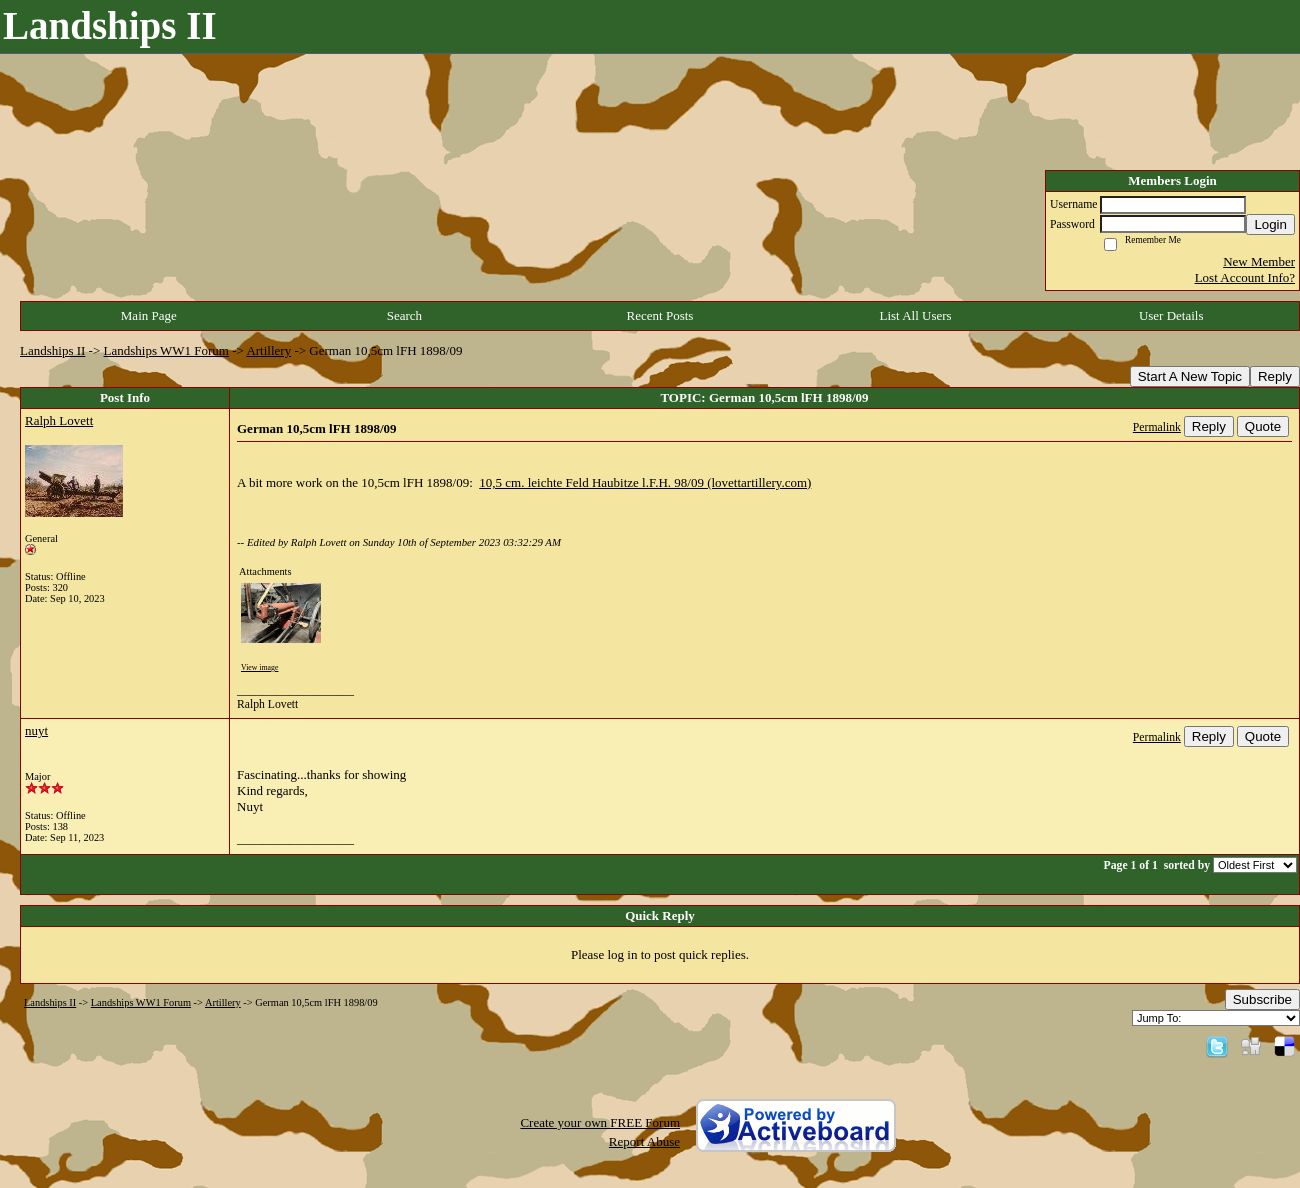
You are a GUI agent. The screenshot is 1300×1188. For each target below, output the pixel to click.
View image (259, 667)
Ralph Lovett (59, 420)
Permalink (1157, 427)
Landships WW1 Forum (166, 350)
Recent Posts (660, 315)
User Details (1171, 315)
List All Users (915, 315)
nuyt (36, 730)
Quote (1263, 426)
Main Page (149, 315)
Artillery (268, 350)
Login (1270, 224)
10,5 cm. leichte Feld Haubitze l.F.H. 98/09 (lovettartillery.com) (645, 482)
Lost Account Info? (1245, 277)
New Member (1259, 261)
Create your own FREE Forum (600, 1122)
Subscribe (1262, 999)
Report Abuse (644, 1141)
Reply (1275, 376)
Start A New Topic (1190, 376)
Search (404, 315)
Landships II (52, 350)
